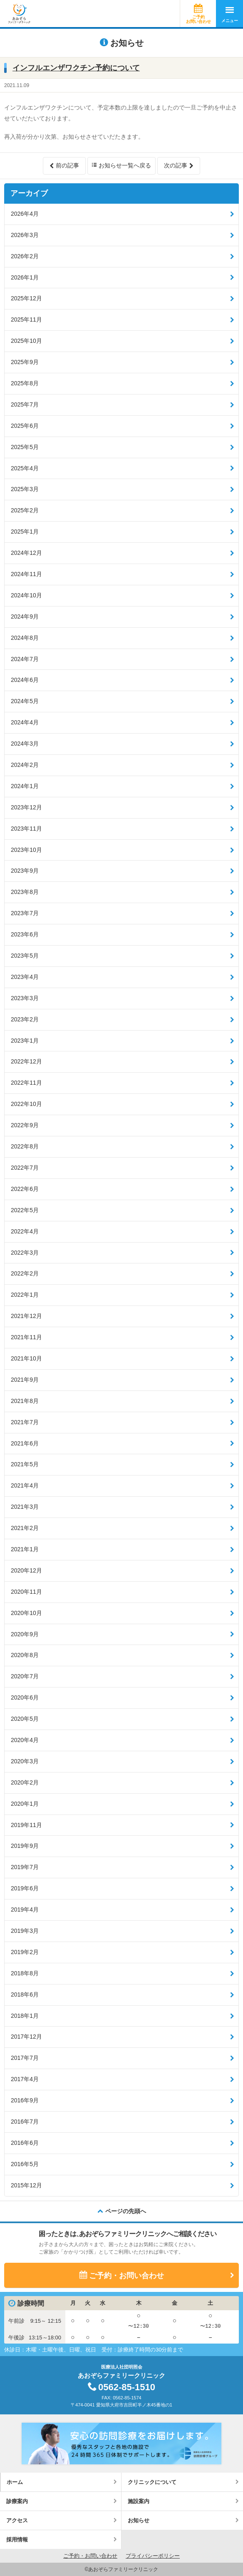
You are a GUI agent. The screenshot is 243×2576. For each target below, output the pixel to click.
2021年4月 (25, 1485)
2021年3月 (25, 1506)
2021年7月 (25, 1422)
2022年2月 (25, 1273)
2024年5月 (25, 701)
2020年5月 (25, 1718)
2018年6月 (25, 1994)
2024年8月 (25, 637)
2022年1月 (25, 1294)
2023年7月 (25, 913)
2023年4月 (25, 976)
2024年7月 (25, 659)
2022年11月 (26, 1082)
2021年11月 (26, 1337)
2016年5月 (25, 2164)
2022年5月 (25, 1210)
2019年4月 (25, 1909)
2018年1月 (25, 2015)
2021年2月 (25, 1528)
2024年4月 (25, 722)
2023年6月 (25, 934)
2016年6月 (25, 2142)
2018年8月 (25, 1973)
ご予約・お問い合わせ (126, 2275)
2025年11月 (26, 319)
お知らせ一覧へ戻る (125, 165)
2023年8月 (25, 892)
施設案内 (138, 2501)
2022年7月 (25, 1167)
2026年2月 (25, 256)
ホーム (15, 2482)
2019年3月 (25, 1930)
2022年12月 (26, 1061)
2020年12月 (26, 1570)
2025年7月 (25, 404)
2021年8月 (25, 1401)
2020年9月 (25, 1634)
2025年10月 (26, 340)
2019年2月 (25, 1952)
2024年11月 (26, 574)
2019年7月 (25, 1867)
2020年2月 (25, 1782)
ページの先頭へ (125, 2211)
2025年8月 (25, 383)
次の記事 (175, 165)
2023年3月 (25, 998)
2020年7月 (25, 1676)
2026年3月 (25, 235)
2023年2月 (25, 1019)
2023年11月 (26, 828)
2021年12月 (26, 1316)
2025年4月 (25, 468)
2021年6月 (25, 1443)
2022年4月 (25, 1231)
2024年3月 (25, 743)
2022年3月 (25, 1252)
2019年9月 (25, 1845)
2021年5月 (25, 1464)
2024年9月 (25, 616)
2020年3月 (25, 1761)
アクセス (17, 2520)
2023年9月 (25, 870)
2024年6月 (25, 679)
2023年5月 (25, 955)
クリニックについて (152, 2482)
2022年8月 (25, 1146)
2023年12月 (26, 807)
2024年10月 (26, 595)
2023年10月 (26, 849)
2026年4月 (25, 213)
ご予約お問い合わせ (198, 19)
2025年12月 (26, 298)
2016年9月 (25, 2100)
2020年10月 (26, 1613)
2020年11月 (26, 1591)
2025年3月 (25, 489)
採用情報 (17, 2539)
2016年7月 (25, 2121)
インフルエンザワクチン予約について (76, 68)
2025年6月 (25, 425)
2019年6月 (25, 1888)
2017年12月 (26, 2036)
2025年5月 (25, 447)
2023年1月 (25, 1040)
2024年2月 (25, 764)
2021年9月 (25, 1379)
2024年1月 (25, 786)
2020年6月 (25, 1697)
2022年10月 (26, 1104)
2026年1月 (25, 277)
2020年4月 (25, 1740)
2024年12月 (26, 552)
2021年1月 (25, 1549)
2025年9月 (25, 362)
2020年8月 (25, 1655)
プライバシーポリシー (153, 2556)
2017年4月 (25, 2079)
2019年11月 (26, 1825)
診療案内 (17, 2501)
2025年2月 (25, 510)
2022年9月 (25, 1125)
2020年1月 (25, 1803)
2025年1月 (25, 531)
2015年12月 (26, 2185)
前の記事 (67, 165)
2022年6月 (25, 1189)
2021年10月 (26, 1358)
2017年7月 (25, 2057)
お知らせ (138, 2520)
